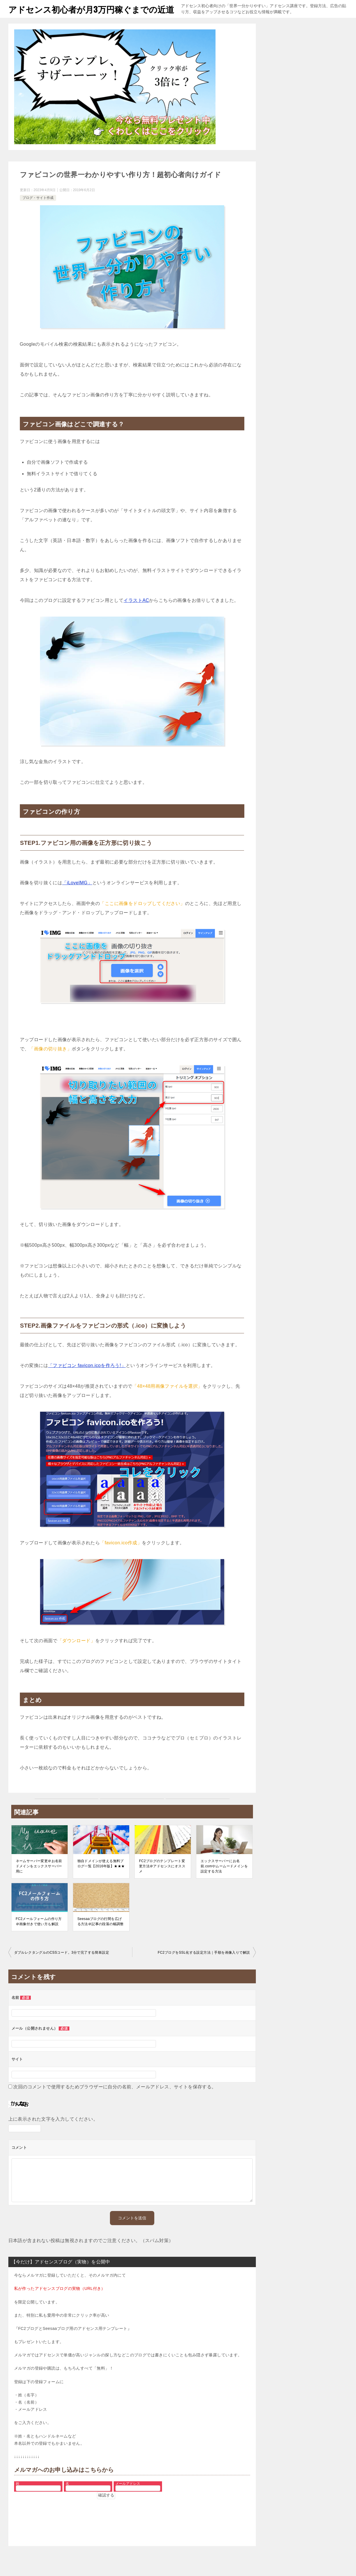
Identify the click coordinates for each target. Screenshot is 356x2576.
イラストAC (136, 613)
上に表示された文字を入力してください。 (53, 2131)
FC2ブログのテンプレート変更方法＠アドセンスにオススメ (162, 1879)
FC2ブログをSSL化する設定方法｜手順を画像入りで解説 (204, 1965)
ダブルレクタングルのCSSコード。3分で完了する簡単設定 (61, 1965)
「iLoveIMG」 (77, 895)
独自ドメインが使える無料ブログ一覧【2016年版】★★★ (101, 1876)
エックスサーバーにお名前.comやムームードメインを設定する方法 (224, 1879)
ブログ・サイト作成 (38, 210)
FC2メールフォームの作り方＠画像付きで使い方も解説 (39, 1934)
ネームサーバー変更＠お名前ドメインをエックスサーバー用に (39, 1879)
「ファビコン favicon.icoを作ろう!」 (87, 1378)
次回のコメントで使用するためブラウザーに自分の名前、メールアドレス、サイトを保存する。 (114, 2099)
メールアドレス (127, 2496)
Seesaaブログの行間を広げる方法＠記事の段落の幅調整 (100, 1934)
